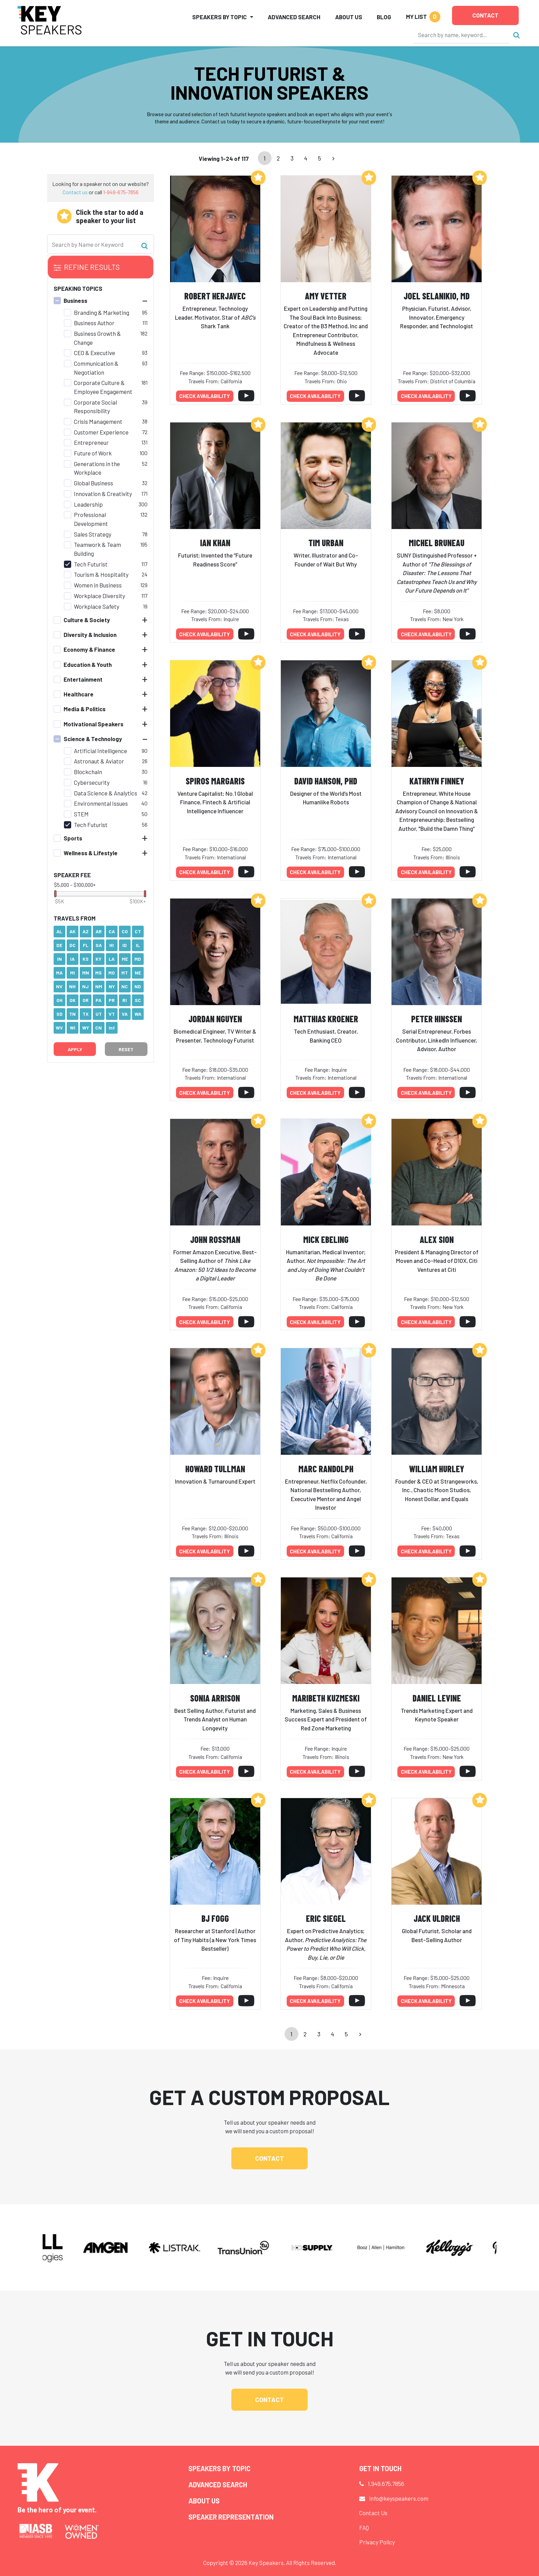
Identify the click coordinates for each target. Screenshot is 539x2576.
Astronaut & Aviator (99, 761)
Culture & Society (87, 619)
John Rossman (215, 1239)
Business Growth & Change (97, 338)
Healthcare (79, 694)
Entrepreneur (91, 442)
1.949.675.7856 (386, 2483)
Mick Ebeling (326, 1239)
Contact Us (373, 2512)
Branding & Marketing (101, 312)
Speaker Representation (231, 2517)
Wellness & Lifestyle (91, 852)
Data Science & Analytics (105, 793)
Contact (485, 15)
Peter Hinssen (436, 1018)
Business (75, 300)
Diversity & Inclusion (90, 634)
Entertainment (83, 679)
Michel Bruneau (436, 542)
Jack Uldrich (437, 1918)
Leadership (88, 504)
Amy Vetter (325, 295)
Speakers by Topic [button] (219, 16)
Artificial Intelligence (100, 750)
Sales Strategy (92, 534)
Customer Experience (101, 432)
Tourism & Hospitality (101, 574)
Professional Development (91, 519)
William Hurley (436, 1468)
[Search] (461, 34)
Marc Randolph (325, 1468)
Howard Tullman (215, 1468)
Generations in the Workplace (97, 468)
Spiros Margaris (215, 780)
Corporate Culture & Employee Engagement (103, 387)
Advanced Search (294, 16)
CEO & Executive (94, 352)
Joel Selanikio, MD (437, 295)
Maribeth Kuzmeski (326, 1698)
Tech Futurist (91, 564)
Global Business (93, 483)
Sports (73, 838)
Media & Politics (85, 708)
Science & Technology (93, 738)
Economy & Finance (89, 649)
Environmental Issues (101, 803)
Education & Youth (88, 664)
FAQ (364, 2527)
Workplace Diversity (99, 595)
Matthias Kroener (326, 1018)
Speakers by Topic (219, 2468)
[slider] (55, 893)
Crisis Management (98, 421)
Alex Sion (437, 1239)
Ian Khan (215, 542)
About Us (348, 16)
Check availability (204, 396)
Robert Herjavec (215, 295)
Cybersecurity (92, 782)
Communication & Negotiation (96, 368)
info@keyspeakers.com (398, 2498)
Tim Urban (325, 542)
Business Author (94, 322)
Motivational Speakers (93, 723)
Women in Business (98, 585)
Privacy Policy (377, 2542)
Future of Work (93, 453)
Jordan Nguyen (215, 1018)
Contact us (75, 192)
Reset (126, 1049)
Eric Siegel (326, 1918)
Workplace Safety (96, 606)
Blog (384, 16)
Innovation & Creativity (103, 493)
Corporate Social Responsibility (95, 407)
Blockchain (88, 771)
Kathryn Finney (436, 780)
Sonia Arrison (215, 1698)
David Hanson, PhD (325, 780)
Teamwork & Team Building (97, 549)
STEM (81, 814)
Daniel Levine (436, 1698)
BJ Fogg (215, 1918)
